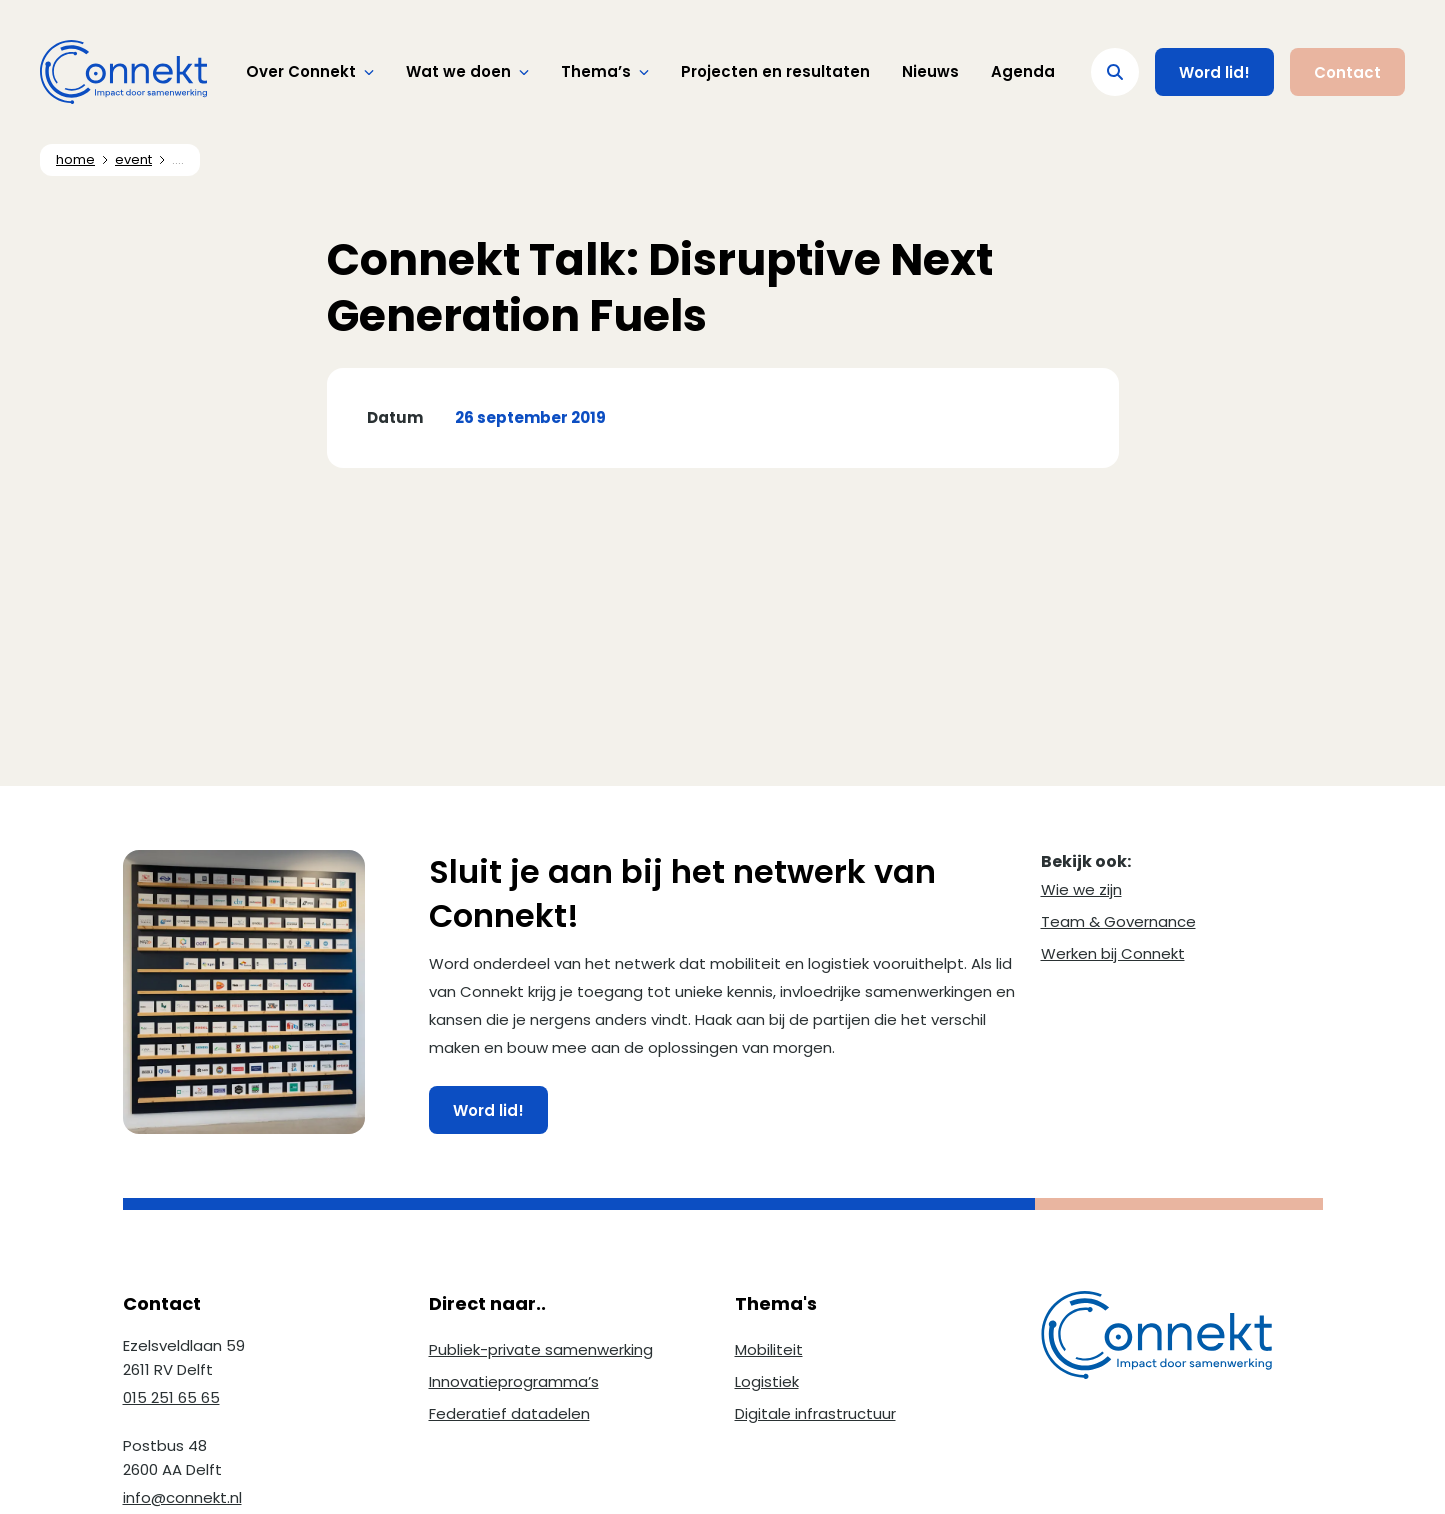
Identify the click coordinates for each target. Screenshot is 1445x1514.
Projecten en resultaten (775, 71)
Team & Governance (1118, 921)
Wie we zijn (1081, 889)
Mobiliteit (769, 1349)
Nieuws (930, 71)
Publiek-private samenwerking (541, 1349)
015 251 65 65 (171, 1397)
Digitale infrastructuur (815, 1413)
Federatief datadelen (509, 1413)
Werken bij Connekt (1113, 953)
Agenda (1023, 71)
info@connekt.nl (182, 1497)
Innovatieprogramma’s (514, 1381)
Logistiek (767, 1381)
